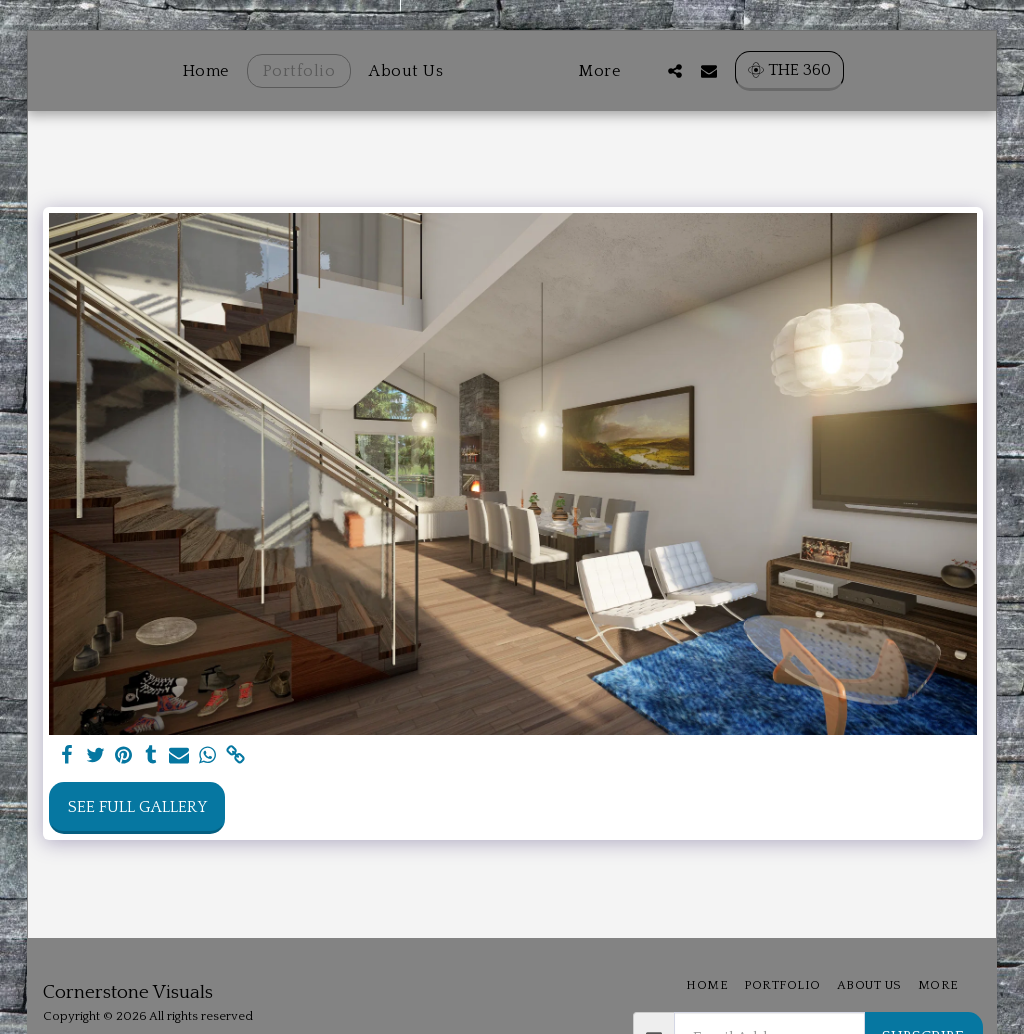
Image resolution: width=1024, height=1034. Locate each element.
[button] (708, 70)
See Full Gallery (137, 807)
